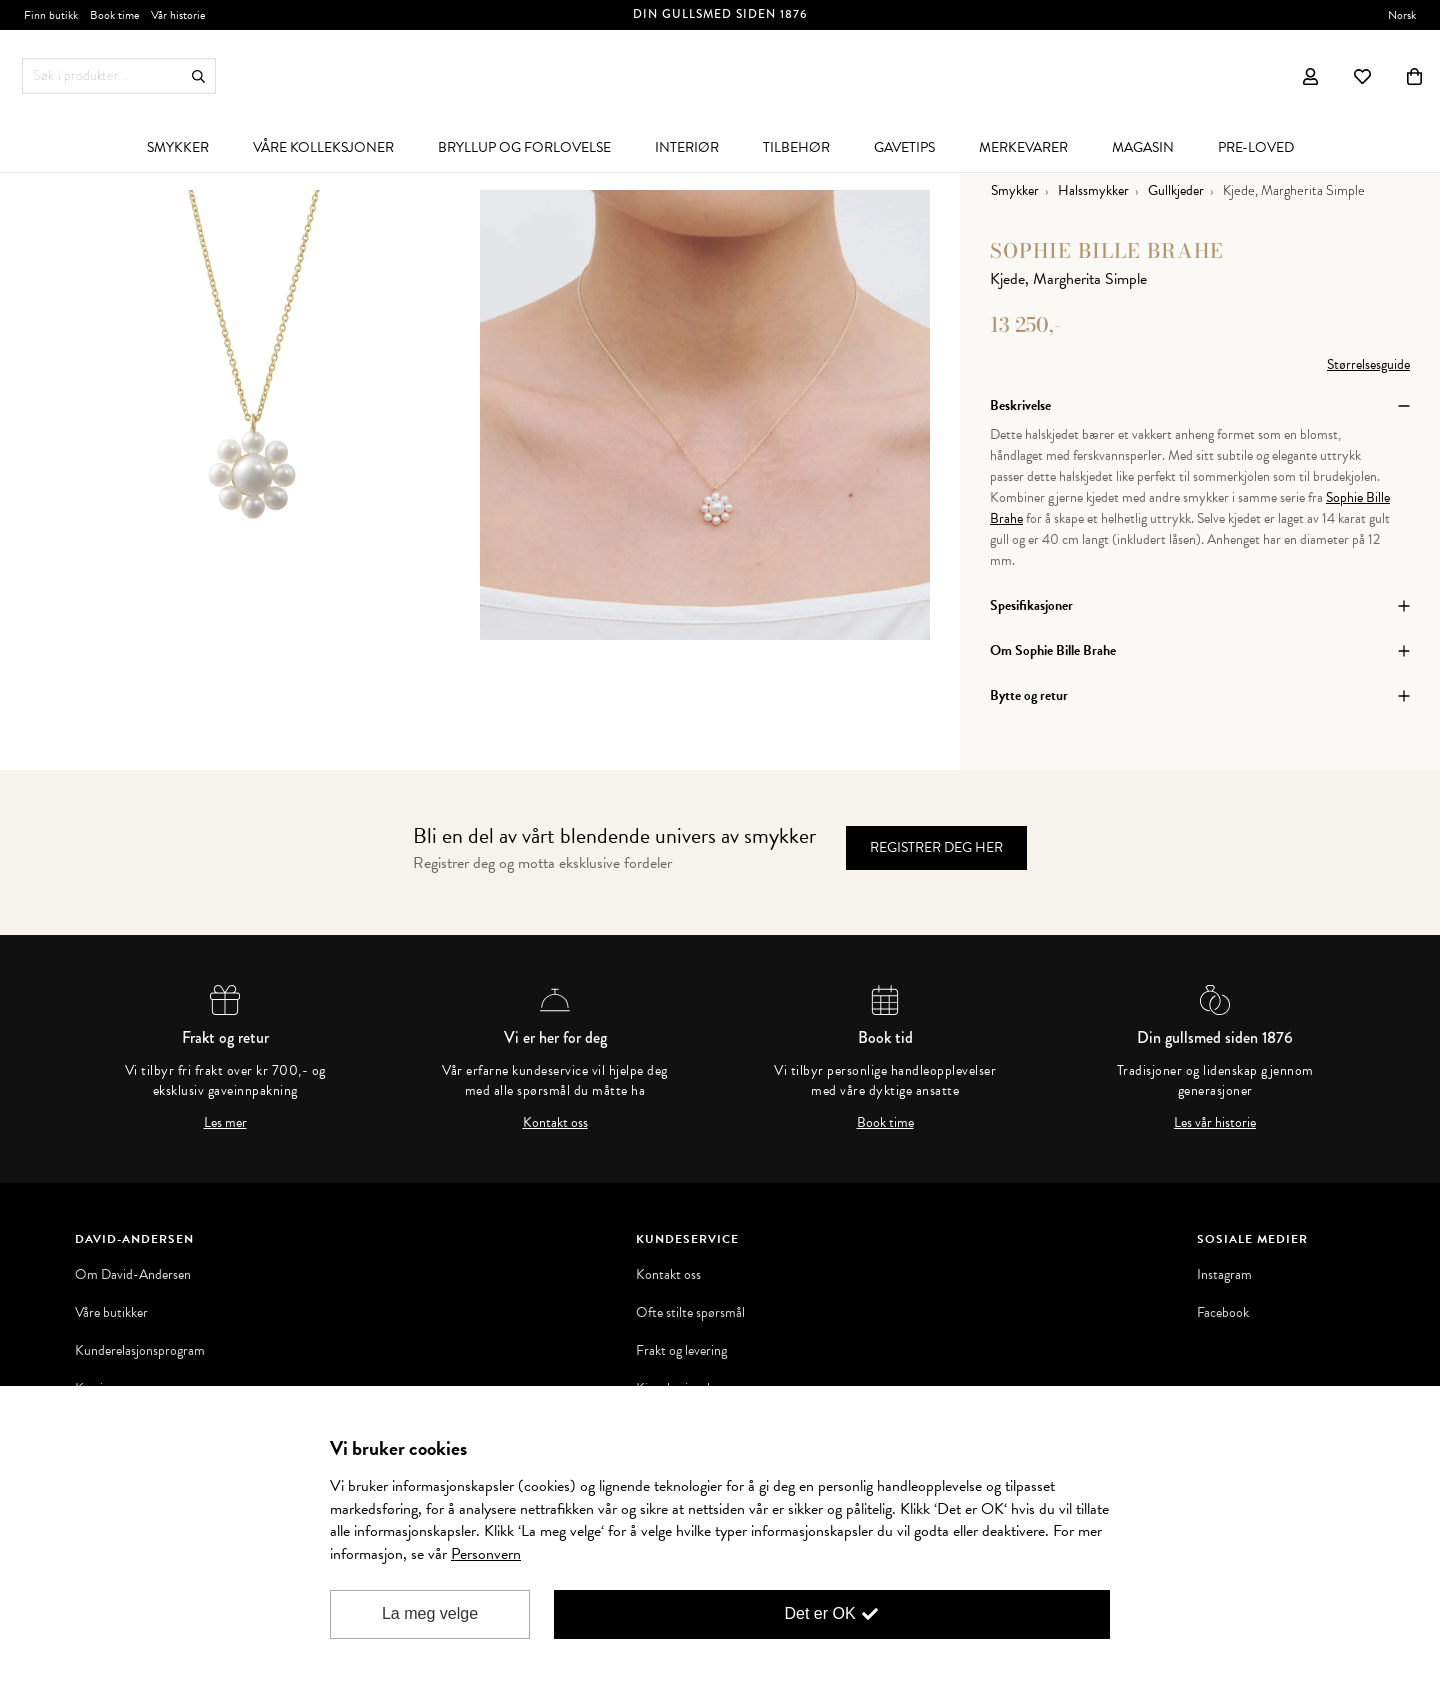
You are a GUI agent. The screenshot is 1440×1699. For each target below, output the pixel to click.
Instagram (1224, 1275)
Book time (885, 1123)
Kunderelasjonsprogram (140, 1351)
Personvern (486, 1554)
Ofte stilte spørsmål (690, 1313)
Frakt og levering (681, 1351)
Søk (198, 76)
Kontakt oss (555, 1123)
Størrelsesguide (1368, 364)
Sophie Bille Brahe (1107, 250)
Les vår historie (1215, 1123)
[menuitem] (178, 147)
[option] (255, 415)
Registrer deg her (936, 847)
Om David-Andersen (133, 1275)
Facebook (1223, 1313)
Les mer (225, 1123)
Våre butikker (111, 1313)
